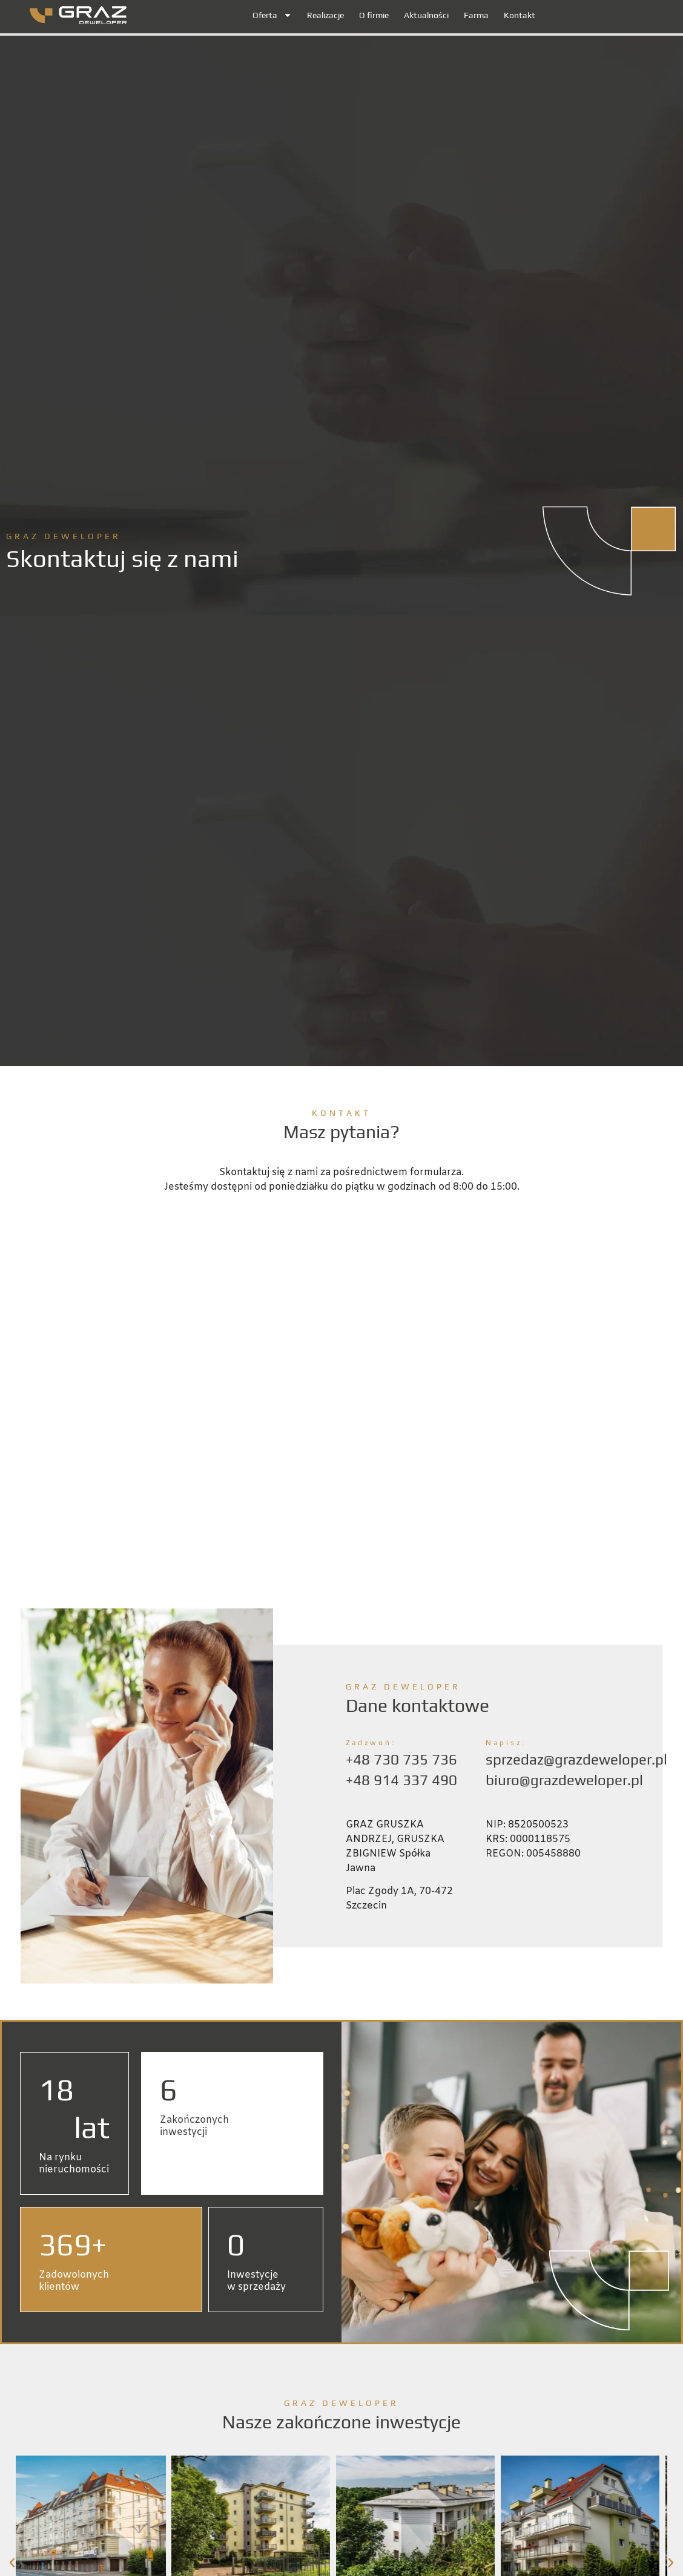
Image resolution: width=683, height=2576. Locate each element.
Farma (476, 15)
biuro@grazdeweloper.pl (564, 1780)
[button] (12, 2525)
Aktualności (426, 15)
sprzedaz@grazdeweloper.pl (576, 1759)
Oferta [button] (272, 15)
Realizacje (325, 15)
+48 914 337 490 (401, 1780)
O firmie (374, 15)
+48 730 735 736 (401, 1759)
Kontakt (519, 15)
